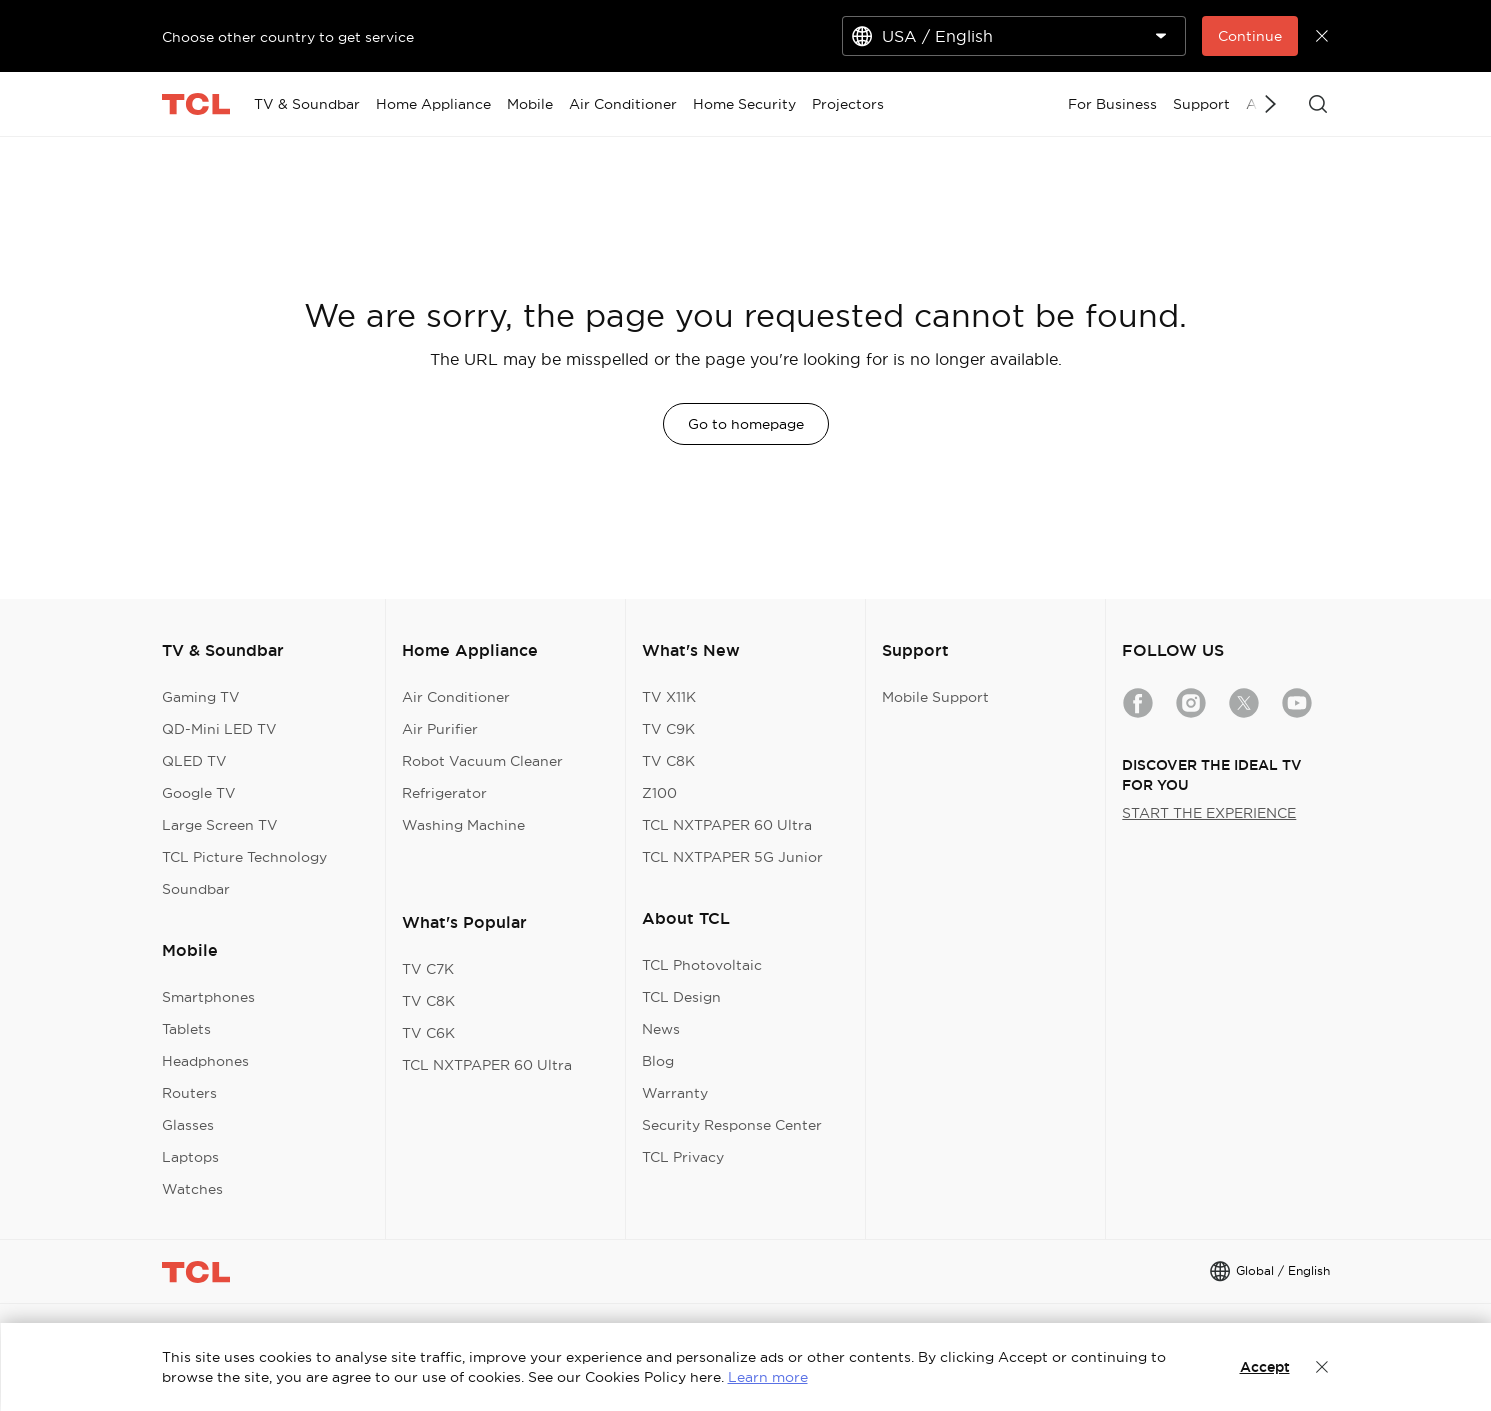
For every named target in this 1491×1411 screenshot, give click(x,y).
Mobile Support (935, 697)
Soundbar (196, 889)
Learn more (768, 1377)
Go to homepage (746, 424)
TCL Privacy (683, 1157)
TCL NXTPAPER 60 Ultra (487, 1065)
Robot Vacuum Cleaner (482, 761)
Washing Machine (463, 825)
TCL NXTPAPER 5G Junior (732, 857)
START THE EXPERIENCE (1209, 813)
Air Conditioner (456, 697)
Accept (1265, 1367)
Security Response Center (732, 1125)
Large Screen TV (220, 825)
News (661, 1029)
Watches (192, 1189)
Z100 (659, 793)
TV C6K (428, 1033)
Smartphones (208, 997)
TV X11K (669, 697)
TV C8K (428, 1001)
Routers (189, 1093)
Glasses (188, 1125)
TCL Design (681, 997)
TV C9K (668, 729)
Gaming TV (201, 697)
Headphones (205, 1061)
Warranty (675, 1093)
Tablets (186, 1029)
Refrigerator (444, 793)
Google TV (199, 793)
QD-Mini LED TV (219, 729)
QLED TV (194, 761)
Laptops (190, 1157)
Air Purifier (440, 729)
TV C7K (428, 969)
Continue (1250, 36)
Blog (658, 1061)
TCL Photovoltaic (702, 965)
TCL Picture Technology (244, 857)
